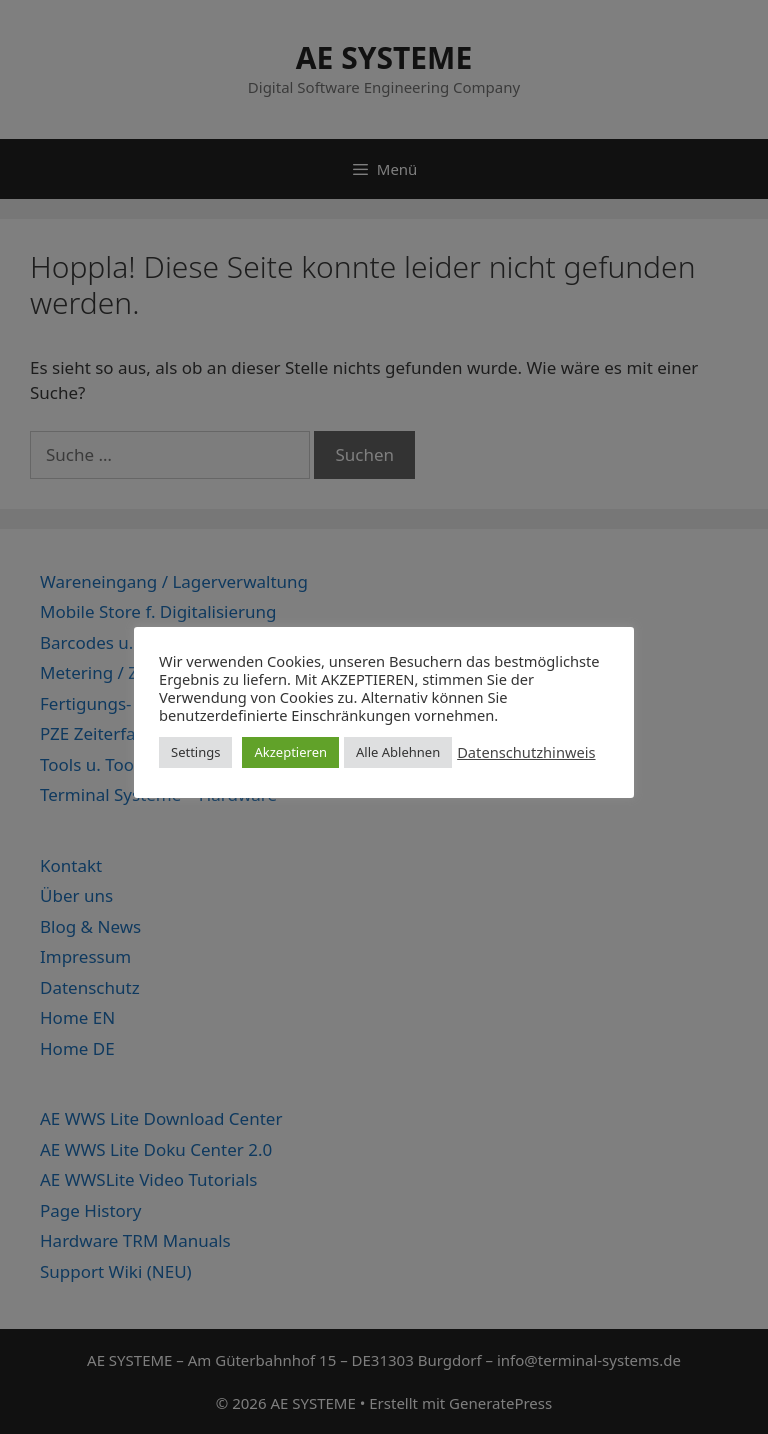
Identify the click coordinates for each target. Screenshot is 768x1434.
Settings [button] (195, 752)
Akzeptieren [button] (290, 752)
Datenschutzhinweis (526, 752)
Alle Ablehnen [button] (398, 752)
